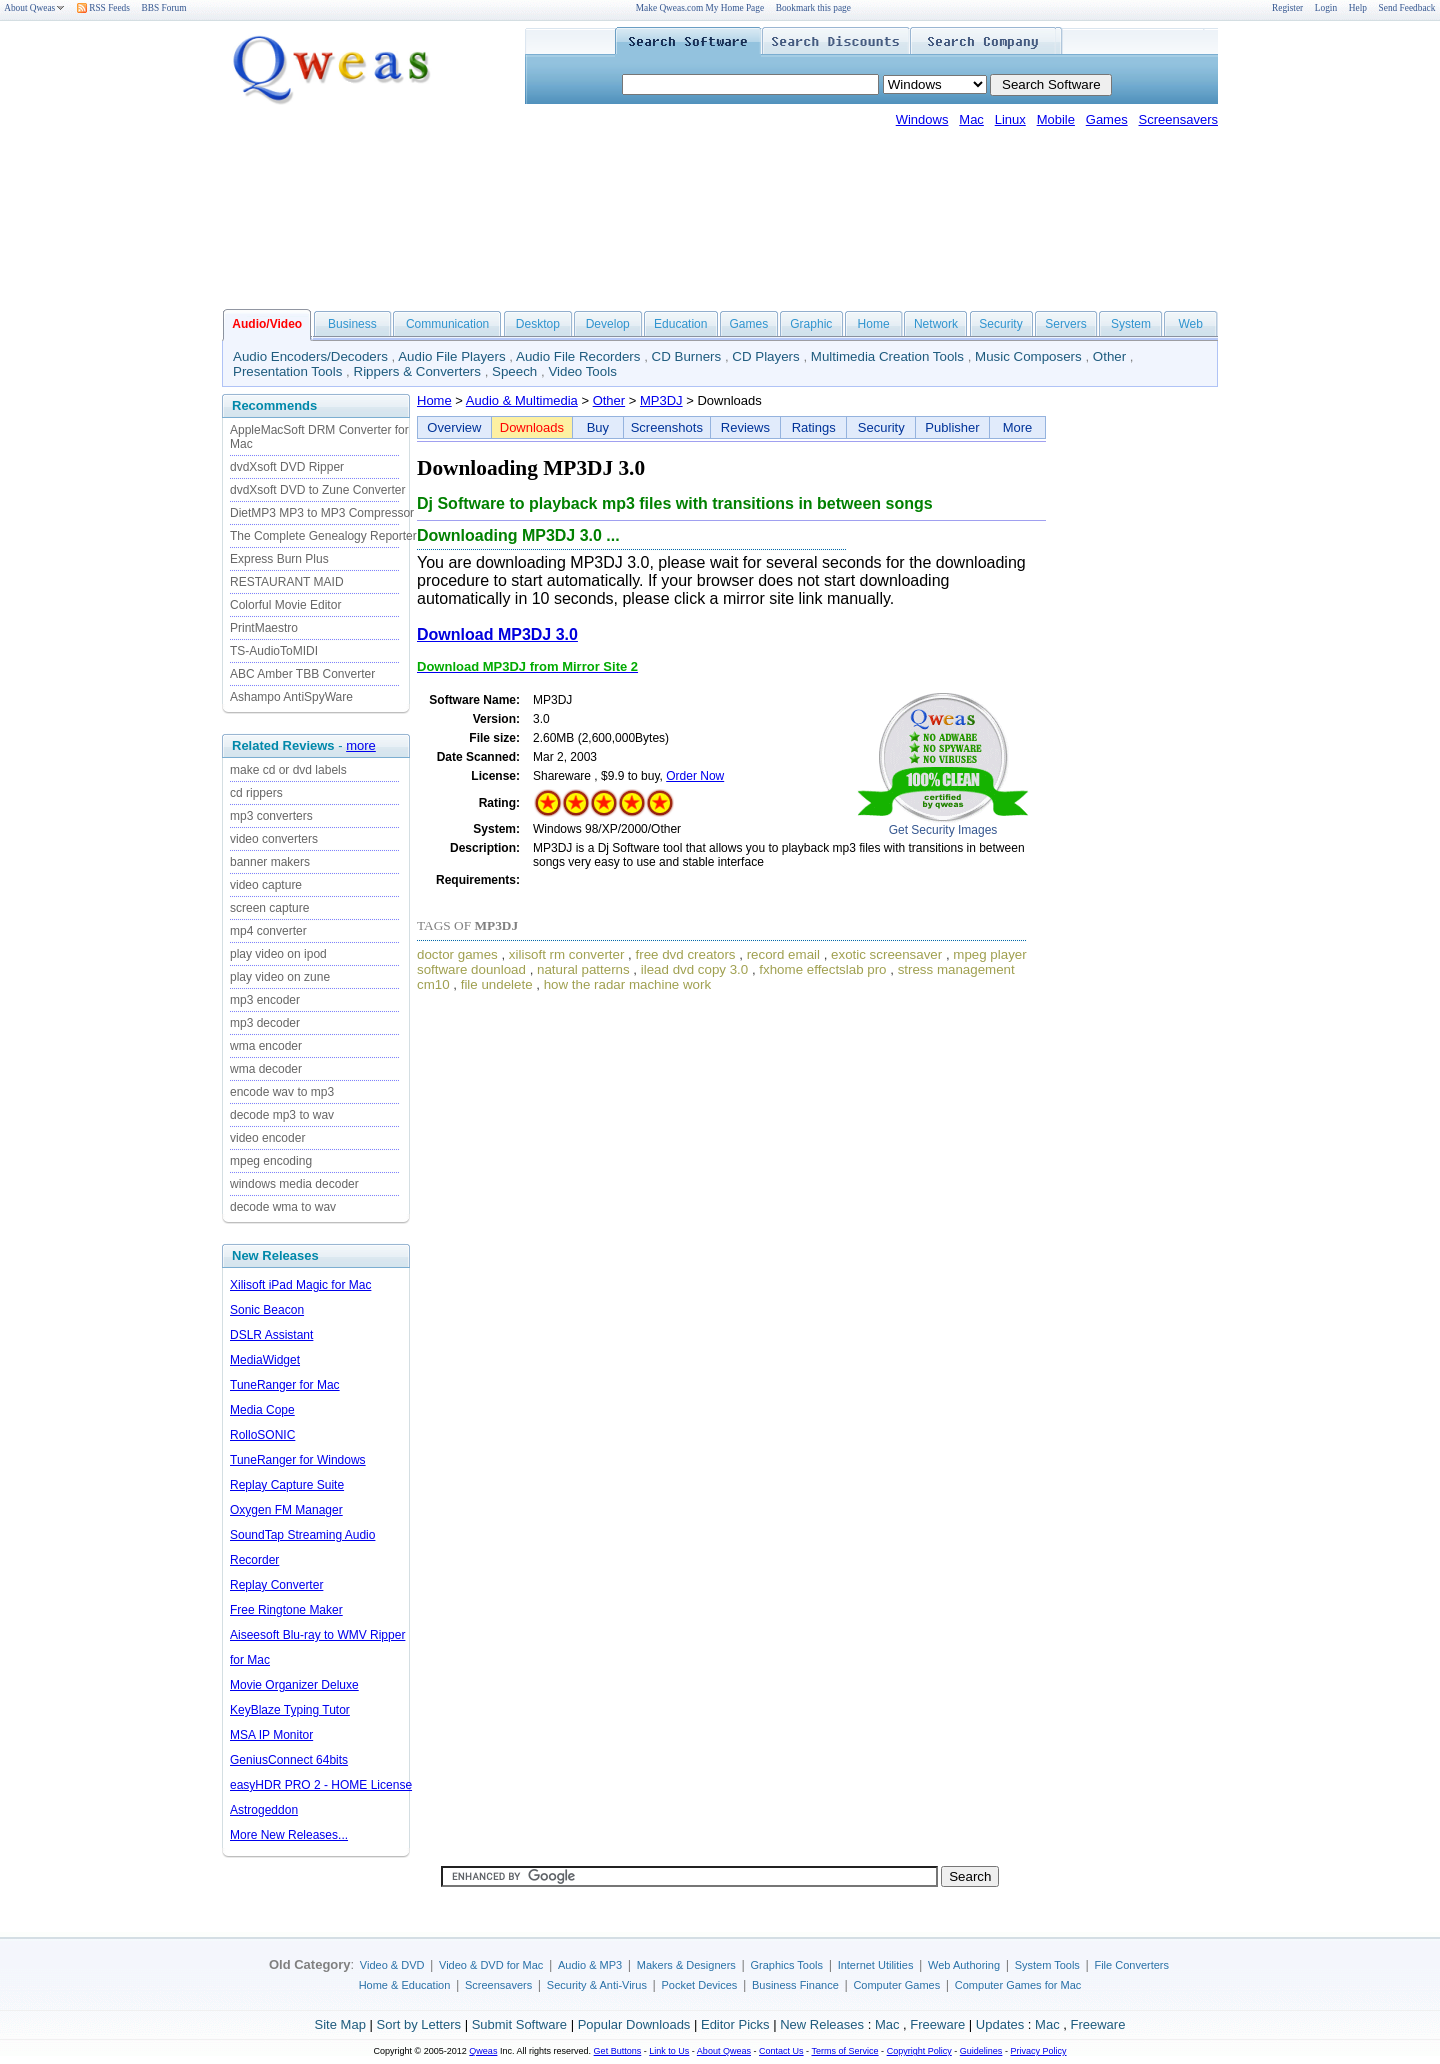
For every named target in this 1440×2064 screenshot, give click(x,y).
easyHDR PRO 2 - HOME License (321, 1785)
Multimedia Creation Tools (887, 356)
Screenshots (667, 427)
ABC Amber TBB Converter (302, 674)
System (1131, 324)
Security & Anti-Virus (597, 1985)
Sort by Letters (418, 2024)
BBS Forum (164, 8)
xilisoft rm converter (567, 954)
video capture (266, 885)
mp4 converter (268, 931)
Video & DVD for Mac (491, 1965)
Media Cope (262, 1410)
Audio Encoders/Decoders (310, 356)
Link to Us (669, 2051)
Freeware (937, 2024)
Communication (447, 324)
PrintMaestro (264, 628)
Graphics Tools (786, 1965)
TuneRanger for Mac (285, 1385)
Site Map (340, 2024)
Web (1190, 324)
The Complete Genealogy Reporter (323, 536)
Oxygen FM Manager (286, 1510)
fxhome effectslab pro (822, 969)
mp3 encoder (265, 1000)
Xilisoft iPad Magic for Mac (300, 1285)
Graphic (811, 324)
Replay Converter (276, 1585)
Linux (1010, 119)
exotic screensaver (886, 954)
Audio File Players (451, 356)
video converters (274, 839)
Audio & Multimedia (522, 400)
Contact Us (781, 2051)
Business (352, 324)
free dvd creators (686, 954)
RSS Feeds (103, 8)
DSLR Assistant (271, 1335)
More (1018, 427)
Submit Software (519, 2024)
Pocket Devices (700, 1985)
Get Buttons (618, 2051)
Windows (922, 119)
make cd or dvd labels (288, 770)
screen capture (269, 908)
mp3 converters (271, 816)
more (361, 745)
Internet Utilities (876, 1965)
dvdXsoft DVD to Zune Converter (317, 490)
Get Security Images (943, 830)
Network (936, 324)
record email (783, 954)
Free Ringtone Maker (286, 1610)
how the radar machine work (627, 984)
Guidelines (981, 2051)
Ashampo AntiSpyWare (291, 697)
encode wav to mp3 (282, 1092)
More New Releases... (289, 1835)
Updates (1000, 2024)
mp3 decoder (265, 1023)
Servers (1065, 324)
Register (1287, 8)
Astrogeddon (264, 1810)
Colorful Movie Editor (285, 605)
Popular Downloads (634, 2024)
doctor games (457, 954)
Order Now (695, 776)
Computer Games (896, 1985)
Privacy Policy (1038, 2051)
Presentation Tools (287, 371)
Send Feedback (1407, 8)
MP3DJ (661, 400)
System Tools (1047, 1965)
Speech (514, 371)
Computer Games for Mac (1018, 1985)
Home (874, 324)
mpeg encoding (271, 1161)
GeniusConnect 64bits (289, 1760)
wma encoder (266, 1046)
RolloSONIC (262, 1435)
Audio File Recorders (578, 356)
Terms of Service (844, 2051)
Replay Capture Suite (287, 1485)
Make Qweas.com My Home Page (700, 8)
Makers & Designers (686, 1965)
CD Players (765, 356)
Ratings (814, 427)
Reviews (745, 427)
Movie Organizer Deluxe (294, 1685)
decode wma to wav (283, 1207)
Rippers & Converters (417, 371)
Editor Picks (735, 2024)
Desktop (538, 324)
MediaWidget (265, 1360)
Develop (608, 324)
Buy (598, 427)
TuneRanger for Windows (298, 1460)
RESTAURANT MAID (287, 582)
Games (1107, 119)
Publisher (952, 427)
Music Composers (1028, 356)
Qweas (483, 2051)
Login (1326, 8)
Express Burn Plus (279, 559)
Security (1000, 324)
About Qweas (34, 8)
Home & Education (405, 1985)
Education (680, 324)
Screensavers (1178, 119)
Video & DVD (392, 1965)
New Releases (822, 2024)
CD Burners (687, 356)
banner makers (270, 862)
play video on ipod (278, 954)
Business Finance (795, 1985)
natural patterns (583, 969)
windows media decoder (294, 1184)
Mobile (1056, 119)
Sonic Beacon (267, 1310)
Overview (454, 427)
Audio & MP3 (590, 1965)
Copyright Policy (919, 2051)
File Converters (1131, 1965)
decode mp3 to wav (282, 1115)
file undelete (497, 984)
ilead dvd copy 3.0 (694, 969)
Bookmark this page (813, 8)
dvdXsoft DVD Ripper (287, 467)
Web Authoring (964, 1965)
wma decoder (266, 1069)
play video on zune (280, 977)
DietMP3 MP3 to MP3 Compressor (322, 513)
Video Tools (582, 371)
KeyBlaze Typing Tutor (290, 1710)
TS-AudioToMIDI (274, 651)
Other (1109, 356)
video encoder (267, 1138)
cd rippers (256, 793)
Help (1358, 8)
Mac (971, 119)
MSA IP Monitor (271, 1735)
